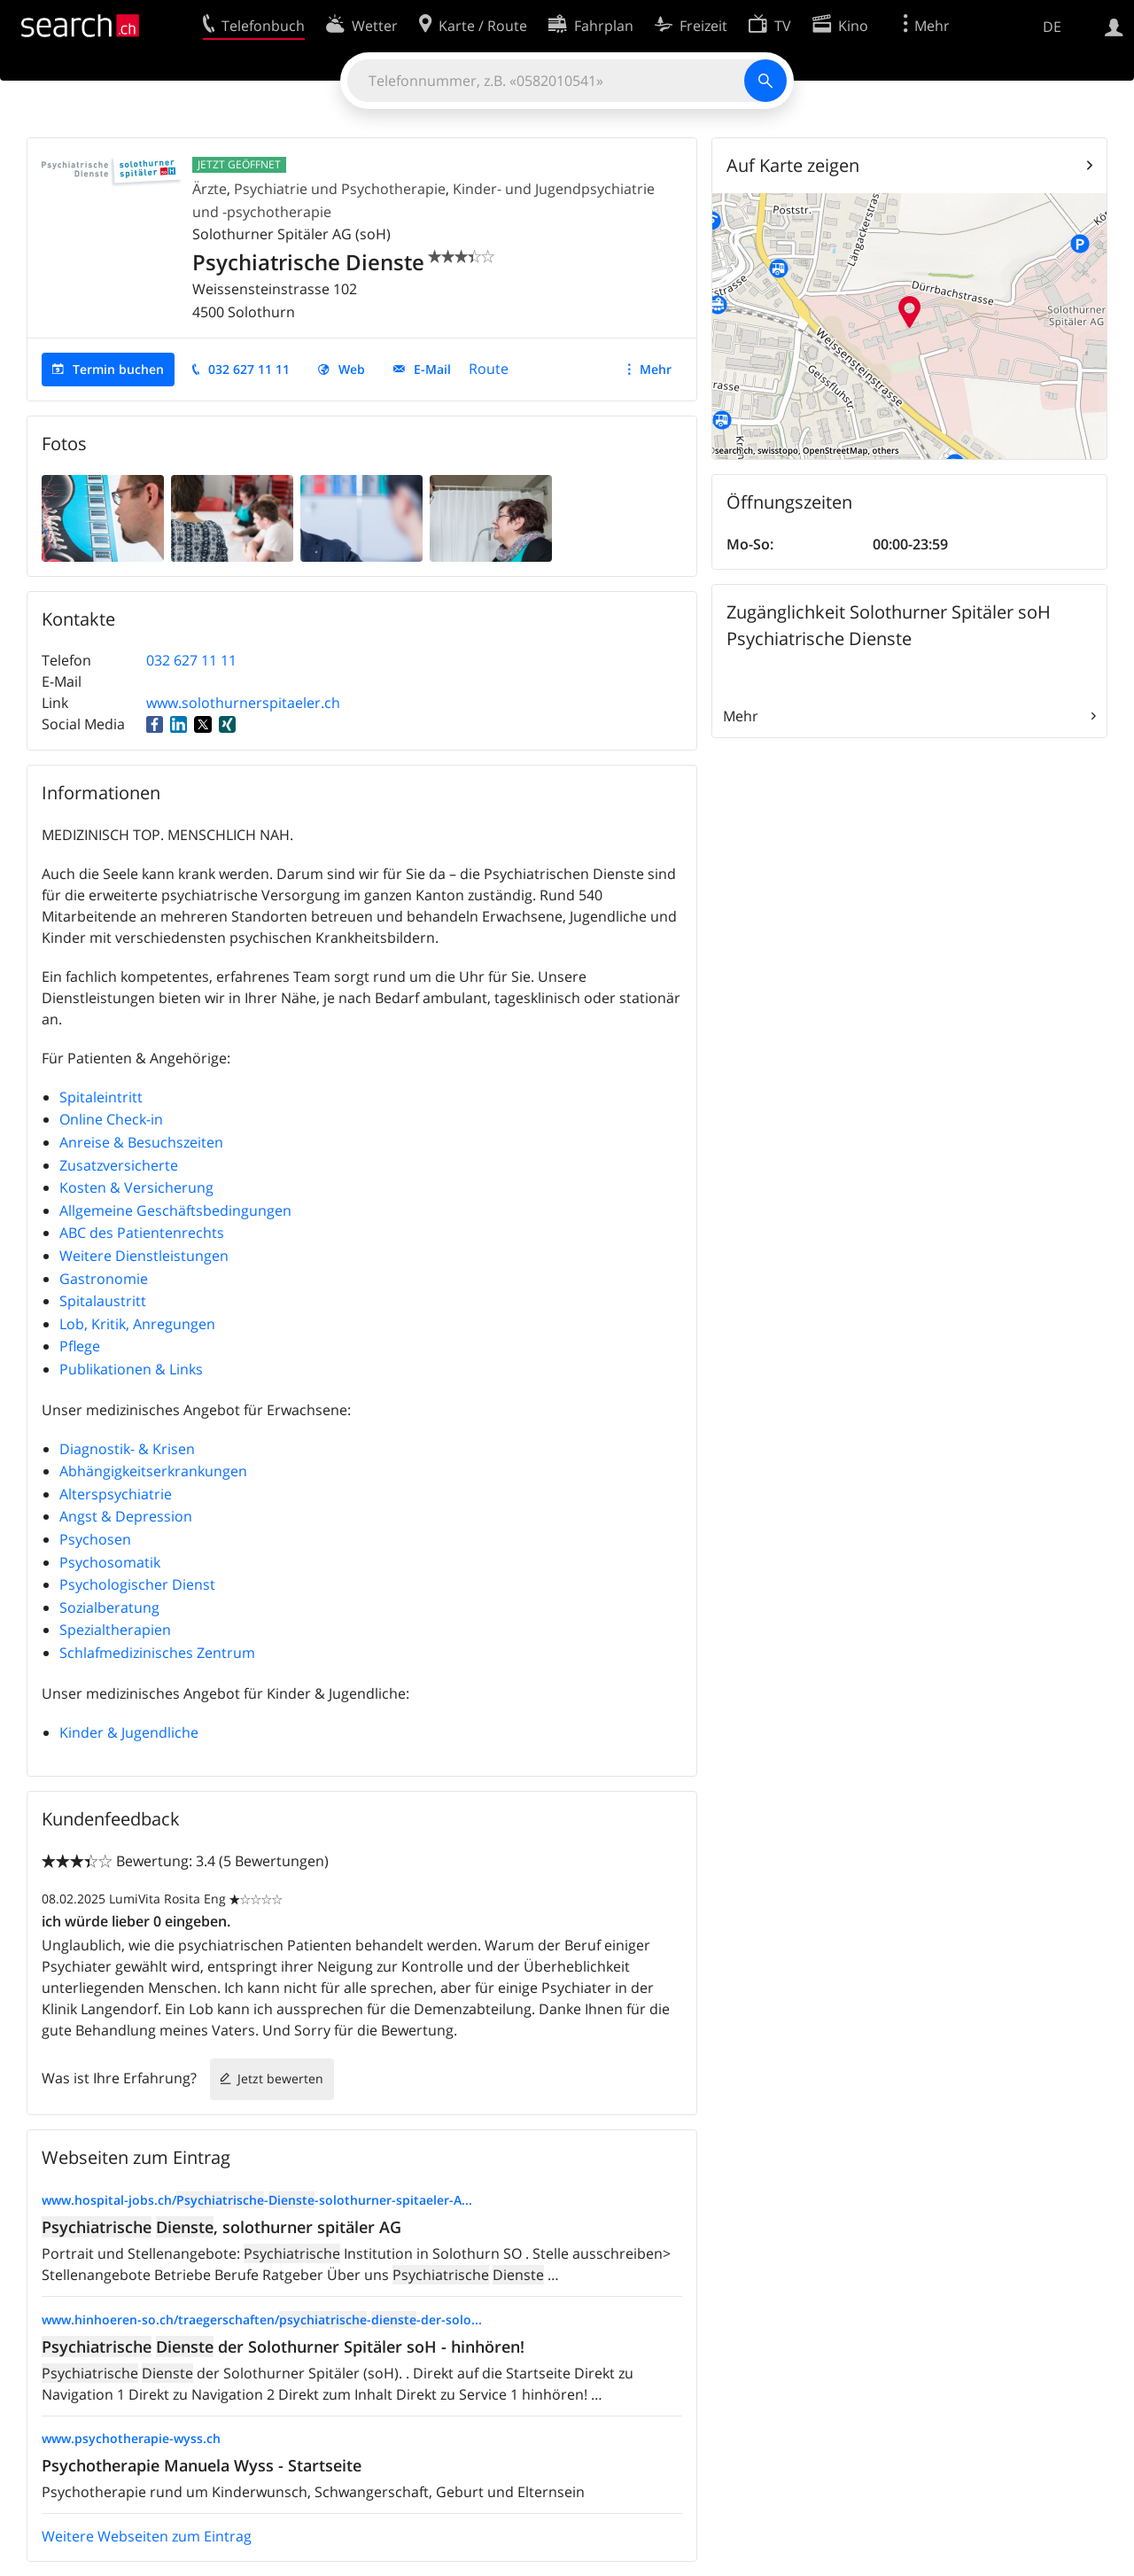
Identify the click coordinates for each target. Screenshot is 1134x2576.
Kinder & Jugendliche (128, 1732)
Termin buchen (118, 369)
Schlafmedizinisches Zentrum (157, 1652)
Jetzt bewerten (280, 2078)
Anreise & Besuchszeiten (141, 1142)
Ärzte (209, 188)
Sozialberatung (109, 1607)
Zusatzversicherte (118, 1165)
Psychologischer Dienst (137, 1584)
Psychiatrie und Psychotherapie (340, 188)
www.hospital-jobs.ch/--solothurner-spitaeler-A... (257, 2199)
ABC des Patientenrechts (141, 1232)
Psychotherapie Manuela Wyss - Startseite (201, 2465)
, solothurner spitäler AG (221, 2226)
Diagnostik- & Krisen (127, 1449)
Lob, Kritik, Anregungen (137, 1324)
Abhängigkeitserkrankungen (153, 1471)
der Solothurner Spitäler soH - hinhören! (283, 2346)
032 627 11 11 (249, 369)
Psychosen (95, 1539)
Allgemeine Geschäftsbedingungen (175, 1210)
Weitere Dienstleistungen (144, 1255)
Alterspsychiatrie (115, 1494)
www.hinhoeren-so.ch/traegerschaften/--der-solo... (262, 2319)
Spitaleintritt (101, 1097)
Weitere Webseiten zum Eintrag (147, 2536)
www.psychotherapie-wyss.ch (131, 2438)
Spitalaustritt (102, 1301)
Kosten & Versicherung (136, 1187)
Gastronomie (103, 1278)
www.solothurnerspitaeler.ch (243, 702)
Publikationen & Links (131, 1369)
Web (351, 369)
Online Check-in (111, 1119)
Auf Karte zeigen (792, 165)
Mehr (656, 369)
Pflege (79, 1346)
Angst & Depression (125, 1516)
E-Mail (432, 369)
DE (1052, 26)
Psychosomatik (109, 1562)
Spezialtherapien (115, 1629)
